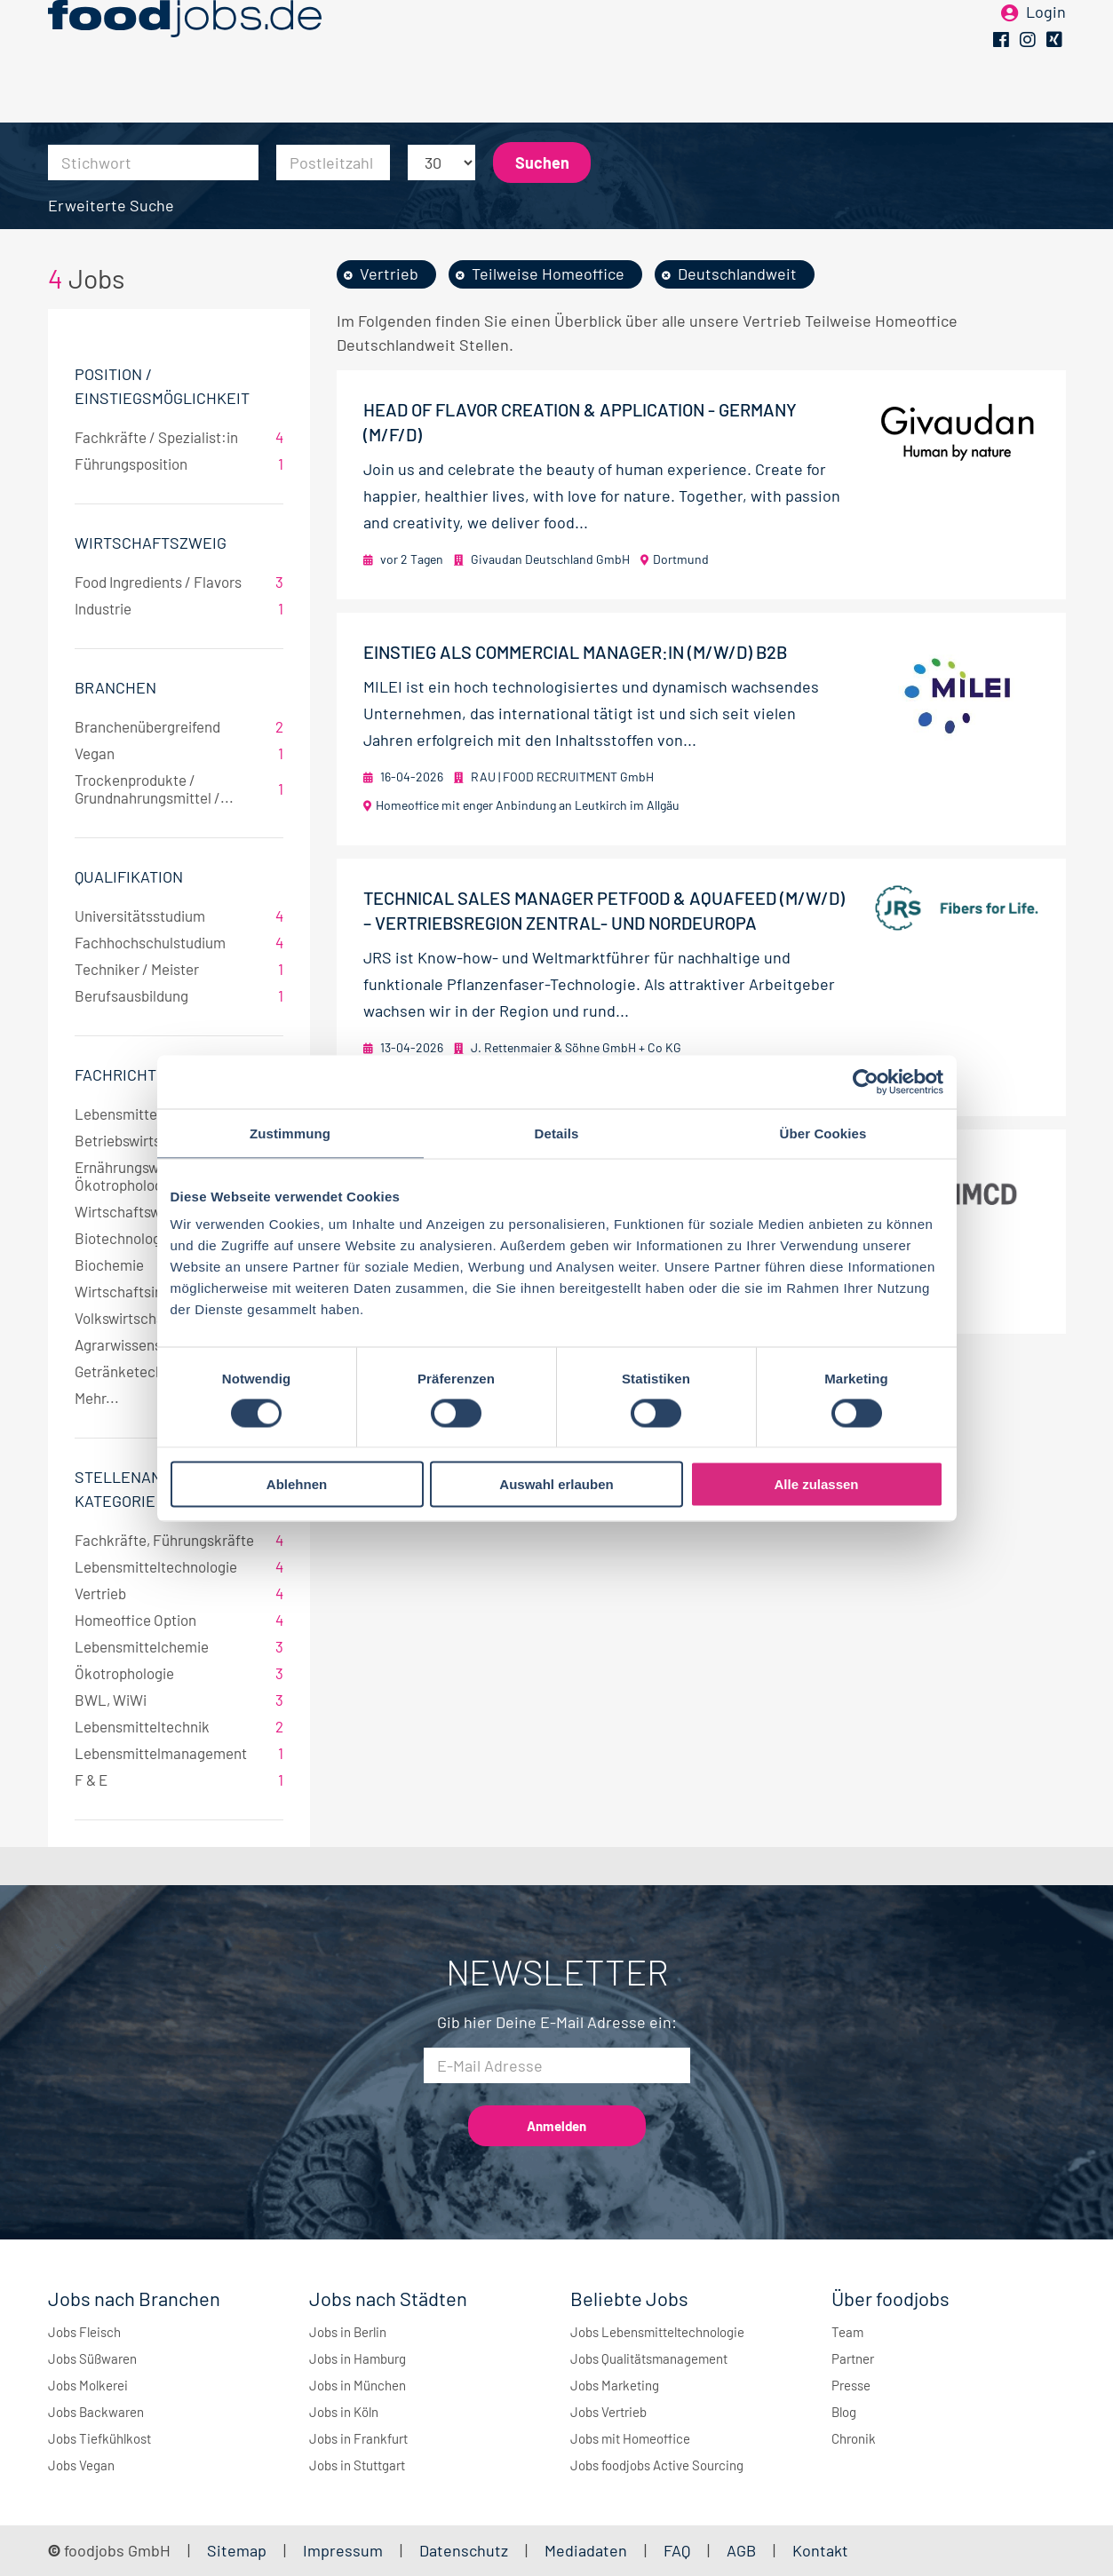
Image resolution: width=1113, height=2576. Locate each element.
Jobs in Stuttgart (357, 2465)
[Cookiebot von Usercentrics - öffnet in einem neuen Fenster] (865, 1081)
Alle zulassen (816, 1484)
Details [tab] (557, 1132)
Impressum (343, 2550)
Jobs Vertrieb (608, 2412)
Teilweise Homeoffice (548, 273)
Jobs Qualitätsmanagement (648, 2358)
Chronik (853, 2438)
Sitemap (236, 2550)
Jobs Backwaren (96, 2412)
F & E (179, 1779)
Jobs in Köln (343, 2412)
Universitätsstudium (179, 915)
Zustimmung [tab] (290, 1132)
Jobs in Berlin (347, 2332)
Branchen (115, 687)
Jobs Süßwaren (92, 2358)
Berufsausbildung (179, 995)
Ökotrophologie (179, 1673)
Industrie (179, 608)
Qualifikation (129, 876)
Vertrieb (179, 1593)
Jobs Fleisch (84, 2332)
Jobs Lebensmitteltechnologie (657, 2332)
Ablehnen (296, 1484)
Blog (843, 2412)
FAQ (677, 2550)
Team (847, 2332)
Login (1046, 42)
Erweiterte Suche (111, 205)
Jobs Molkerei (88, 2385)
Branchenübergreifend (179, 726)
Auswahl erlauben (556, 1484)
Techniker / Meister (179, 969)
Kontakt (820, 2550)
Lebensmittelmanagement (179, 1753)
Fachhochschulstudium (179, 942)
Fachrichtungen (141, 1074)
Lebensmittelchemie (179, 1646)
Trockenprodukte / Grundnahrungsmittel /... (179, 788)
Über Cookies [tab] (823, 1132)
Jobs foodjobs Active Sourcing (656, 2465)
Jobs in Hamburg (357, 2358)
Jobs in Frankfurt (358, 2438)
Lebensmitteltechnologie (179, 1566)
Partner (852, 2358)
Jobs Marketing (614, 2385)
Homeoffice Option (179, 1620)
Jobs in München (357, 2385)
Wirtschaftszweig (151, 542)
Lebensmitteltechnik (179, 1726)
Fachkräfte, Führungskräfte (179, 1540)
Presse (851, 2385)
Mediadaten (586, 2550)
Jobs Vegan (81, 2465)
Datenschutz (465, 2550)
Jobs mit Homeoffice (630, 2438)
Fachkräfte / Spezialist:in (179, 437)
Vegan (179, 753)
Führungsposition (179, 463)
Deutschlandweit (737, 273)
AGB (743, 2550)
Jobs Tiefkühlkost (99, 2438)
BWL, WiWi (179, 1699)
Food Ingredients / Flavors (179, 581)
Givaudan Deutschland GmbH (550, 559)
